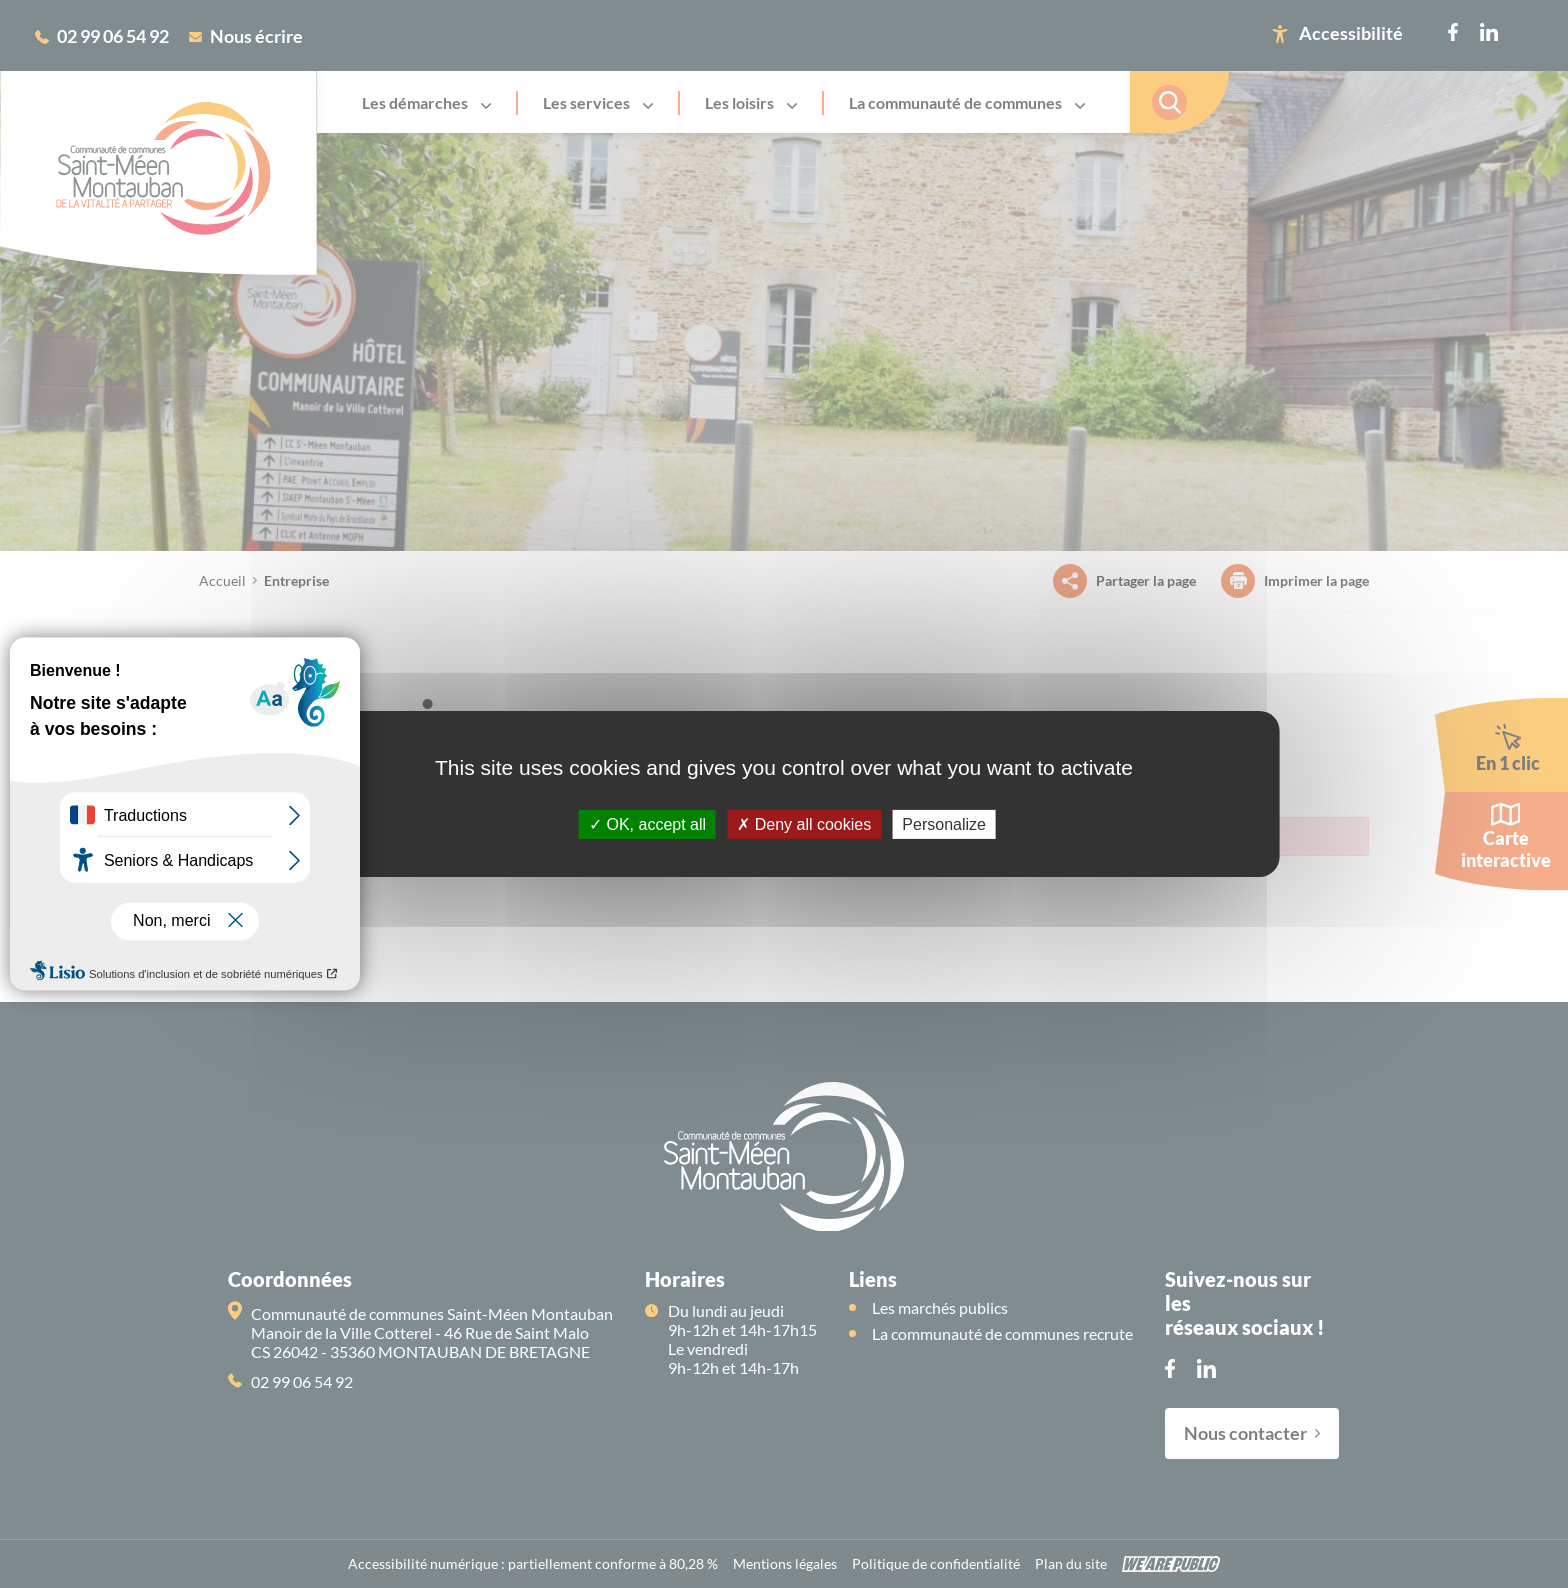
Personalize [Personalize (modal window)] (944, 824)
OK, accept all (647, 824)
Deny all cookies (804, 824)
